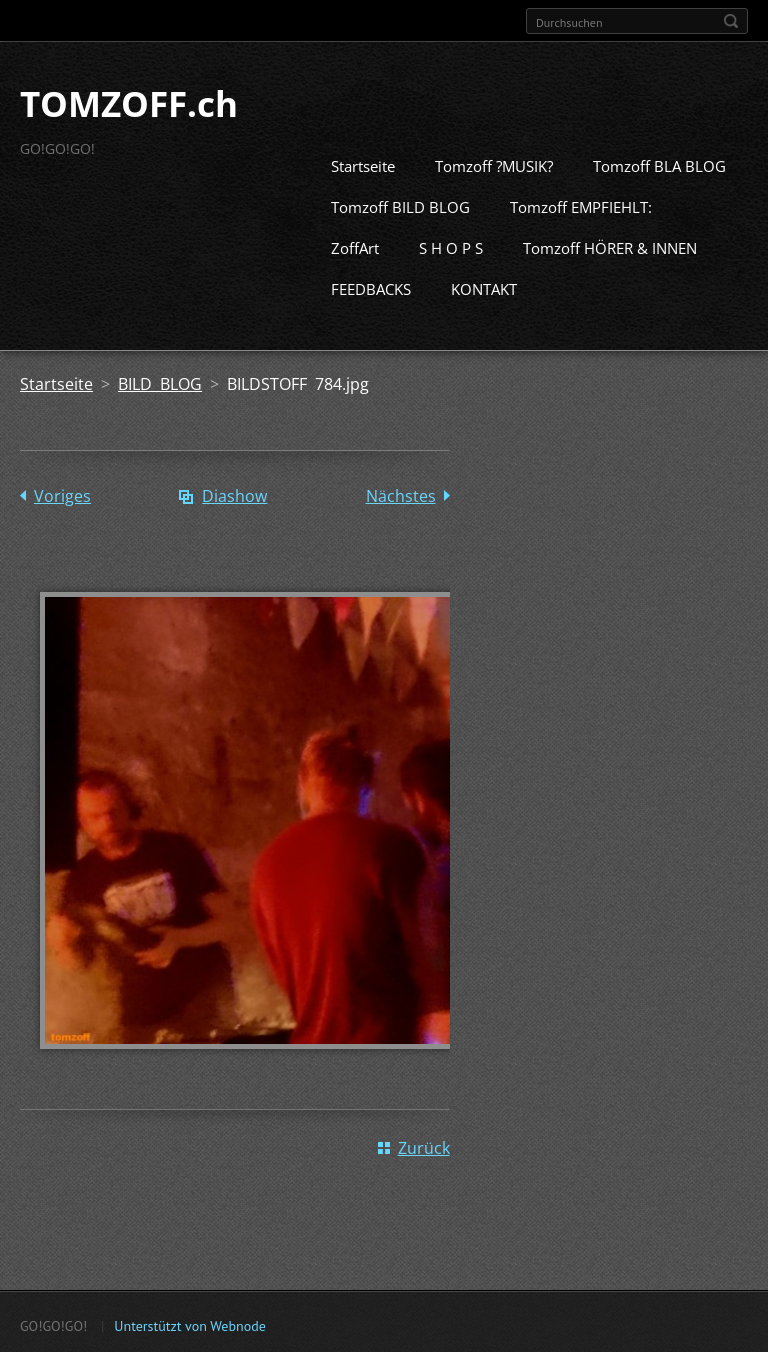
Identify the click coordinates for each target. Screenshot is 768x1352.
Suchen (731, 21)
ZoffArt (355, 246)
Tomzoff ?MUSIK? (494, 164)
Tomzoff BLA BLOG (659, 164)
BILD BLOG (160, 382)
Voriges (62, 494)
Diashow (234, 494)
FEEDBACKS (371, 287)
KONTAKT (484, 287)
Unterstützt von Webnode (189, 1323)
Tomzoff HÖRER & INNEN (610, 246)
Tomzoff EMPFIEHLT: (581, 205)
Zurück (424, 1145)
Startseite (363, 164)
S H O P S (451, 246)
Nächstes (401, 494)
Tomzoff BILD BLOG (400, 205)
